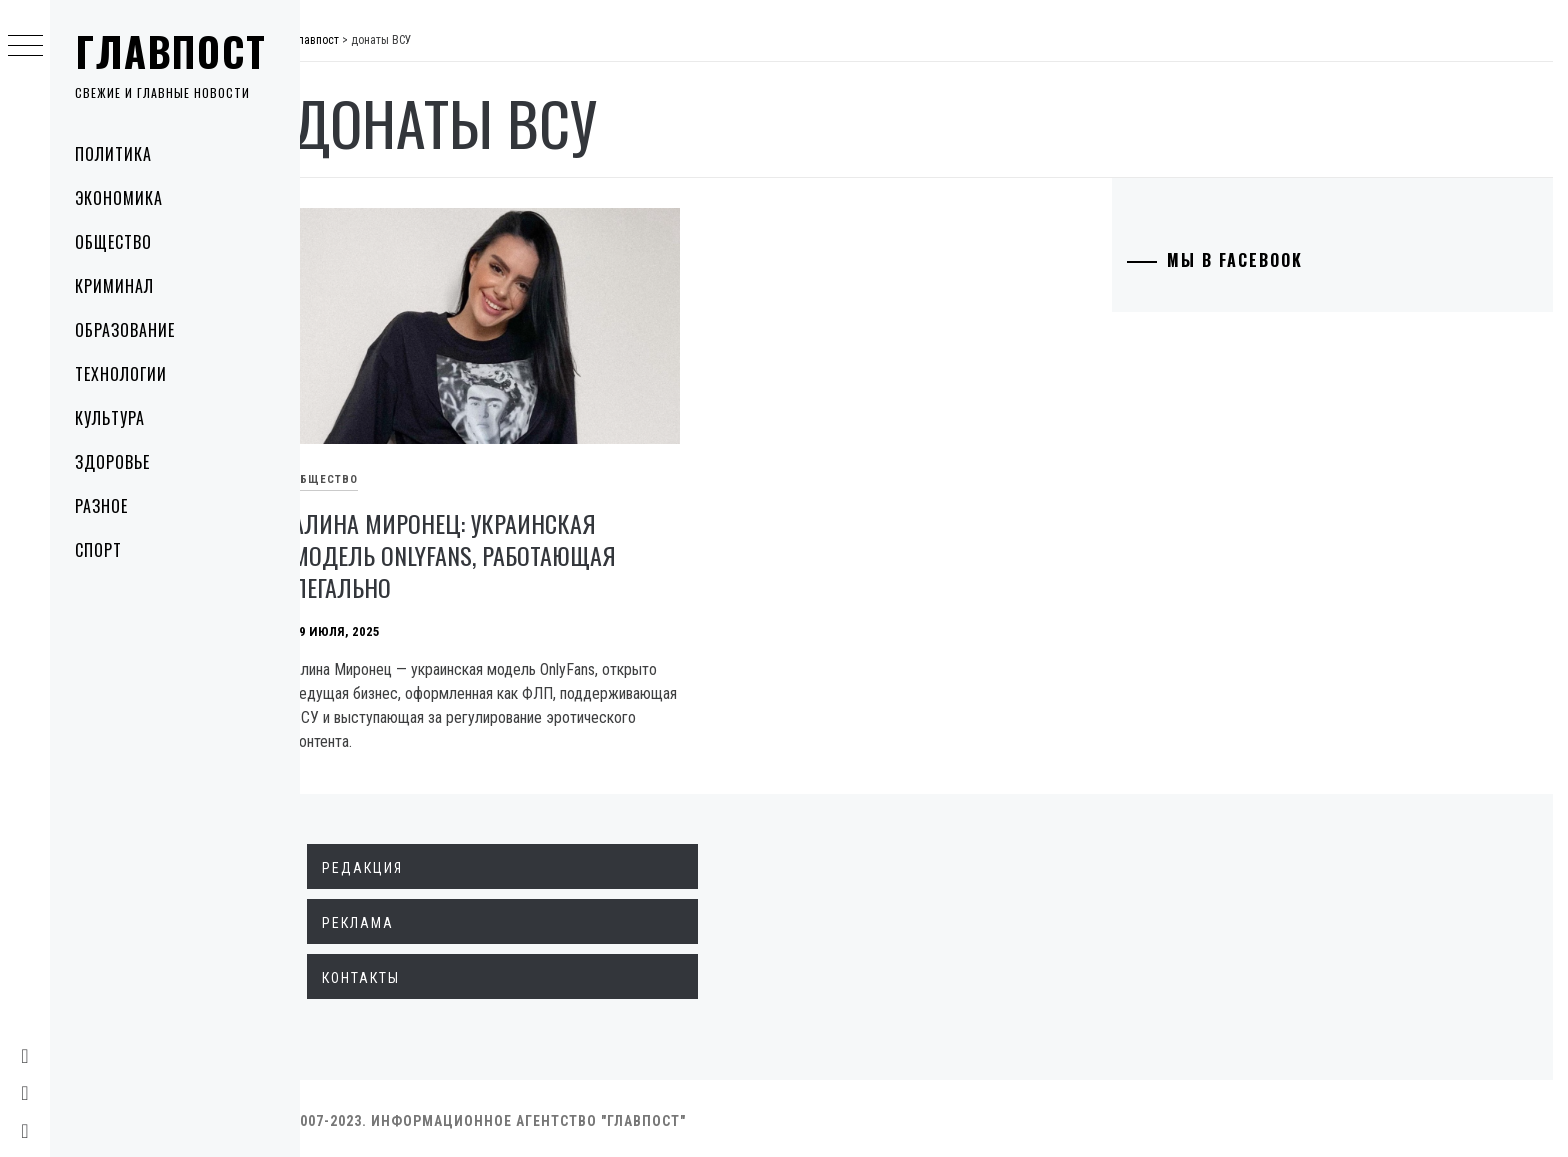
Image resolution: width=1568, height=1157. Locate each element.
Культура (110, 418)
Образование (125, 330)
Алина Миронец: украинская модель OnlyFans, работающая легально (477, 550)
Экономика (119, 198)
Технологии (121, 374)
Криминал (114, 286)
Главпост (171, 51)
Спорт (98, 550)
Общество (113, 242)
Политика (113, 154)
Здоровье (112, 462)
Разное (101, 506)
